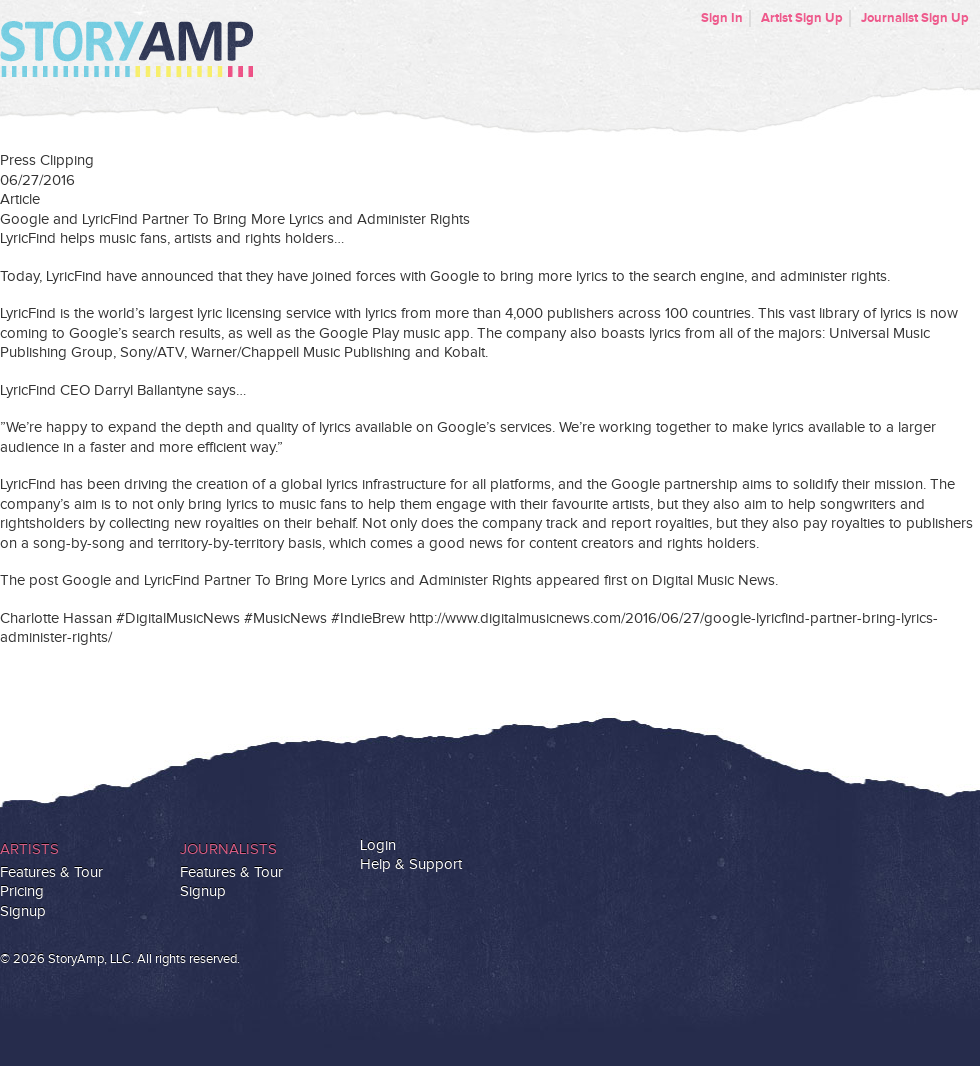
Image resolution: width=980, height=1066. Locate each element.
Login (378, 845)
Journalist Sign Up (915, 18)
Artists (29, 849)
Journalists (228, 849)
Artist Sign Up (802, 18)
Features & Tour (51, 872)
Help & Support (411, 864)
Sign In (722, 18)
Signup (23, 911)
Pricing (22, 891)
